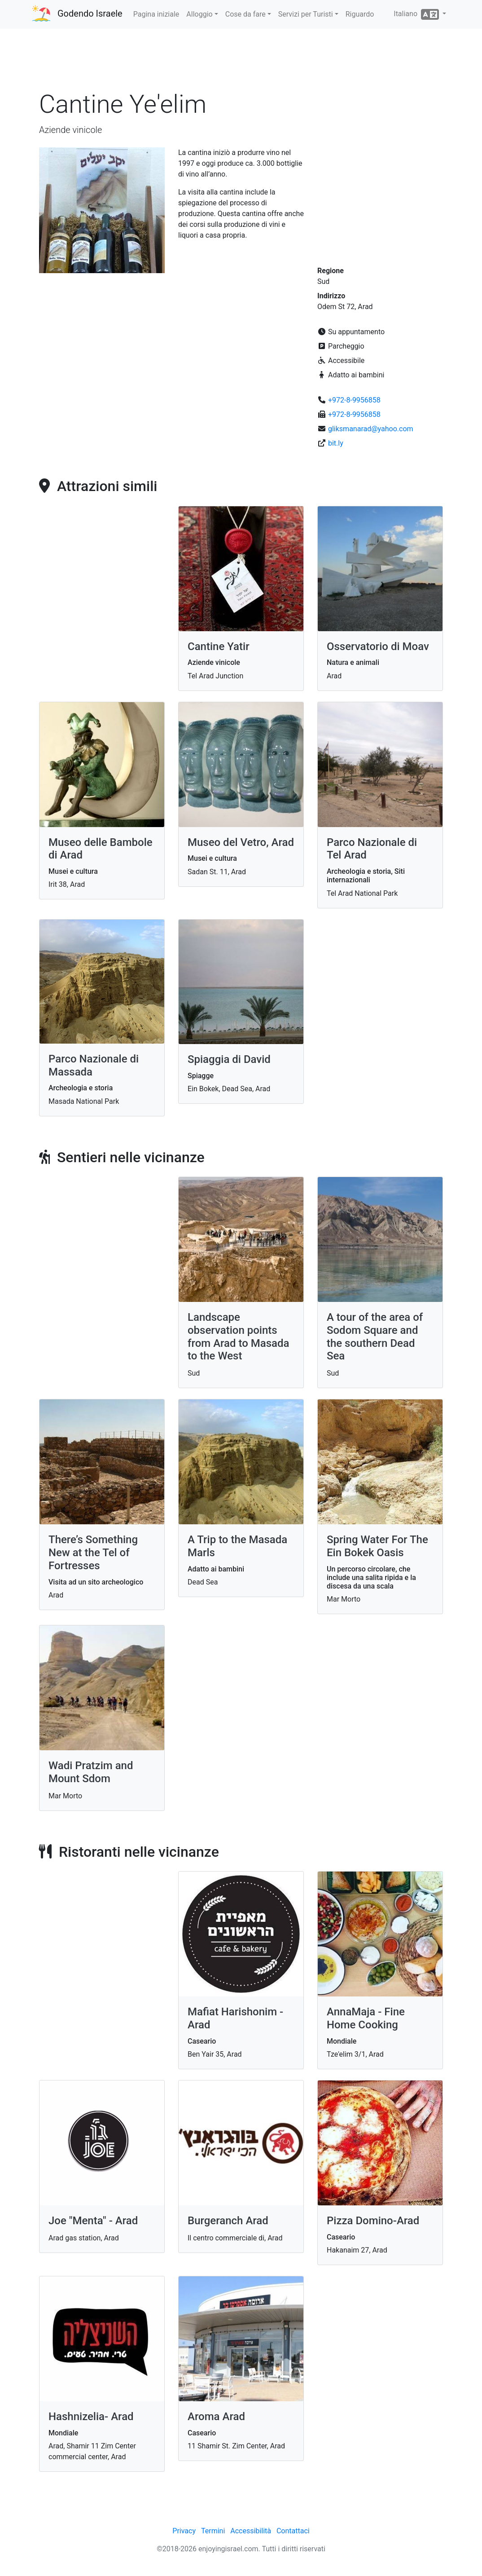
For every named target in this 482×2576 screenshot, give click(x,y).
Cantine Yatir (219, 646)
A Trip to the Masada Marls (237, 1546)
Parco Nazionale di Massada (93, 1065)
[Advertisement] (241, 62)
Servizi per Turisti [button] (305, 14)
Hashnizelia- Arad (91, 2416)
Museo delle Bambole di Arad (100, 849)
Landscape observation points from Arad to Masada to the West (238, 1336)
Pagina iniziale (156, 14)
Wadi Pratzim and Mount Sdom (90, 1772)
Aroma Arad (216, 2416)
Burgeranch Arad (228, 2220)
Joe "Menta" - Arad (93, 2220)
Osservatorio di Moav (378, 646)
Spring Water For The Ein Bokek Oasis (377, 1546)
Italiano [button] (417, 14)
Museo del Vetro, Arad (241, 842)
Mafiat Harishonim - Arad (235, 2018)
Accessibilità (250, 2531)
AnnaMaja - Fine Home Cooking (366, 2018)
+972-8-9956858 (354, 400)
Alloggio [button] (199, 14)
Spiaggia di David (229, 1059)
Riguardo (360, 14)
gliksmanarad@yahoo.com (370, 429)
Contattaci (293, 2531)
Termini (213, 2531)
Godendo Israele (90, 13)
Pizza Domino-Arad (373, 2220)
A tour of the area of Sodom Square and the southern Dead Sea (375, 1336)
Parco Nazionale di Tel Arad (372, 849)
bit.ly (335, 443)
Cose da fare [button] (245, 14)
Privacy (184, 2531)
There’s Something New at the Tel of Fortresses (93, 1552)
